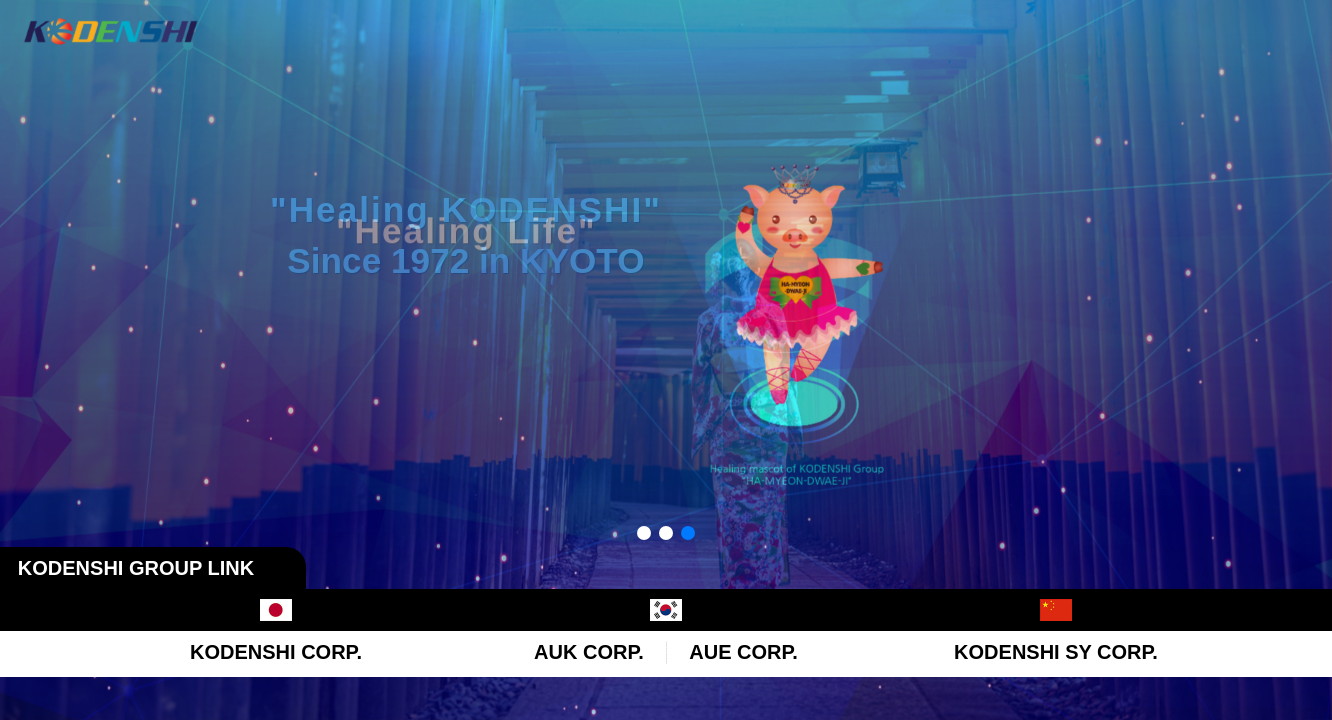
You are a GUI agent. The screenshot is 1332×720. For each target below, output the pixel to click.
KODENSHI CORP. (276, 652)
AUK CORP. (589, 652)
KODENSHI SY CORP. (1056, 652)
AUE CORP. (743, 652)
